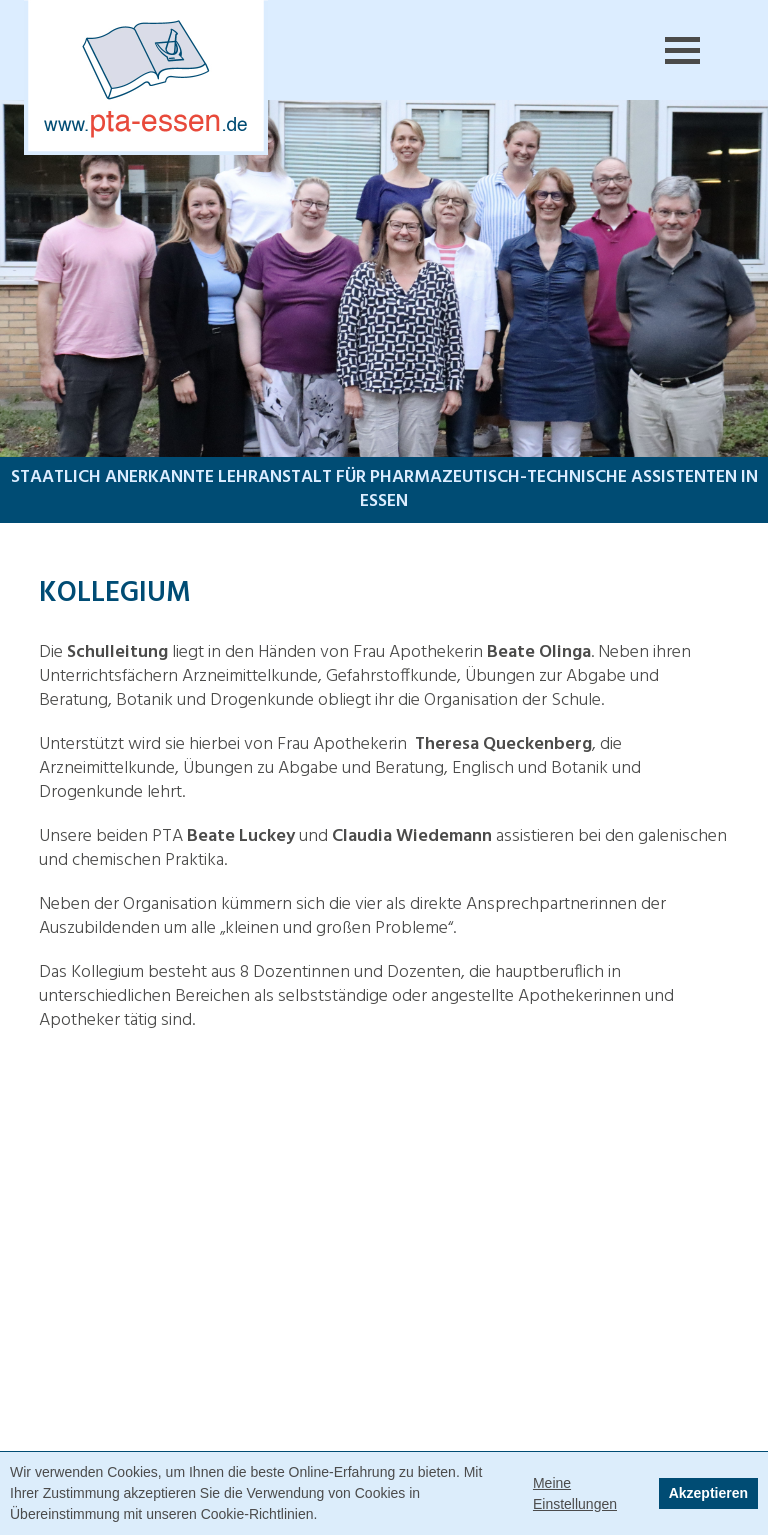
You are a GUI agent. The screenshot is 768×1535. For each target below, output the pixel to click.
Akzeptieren (708, 1493)
